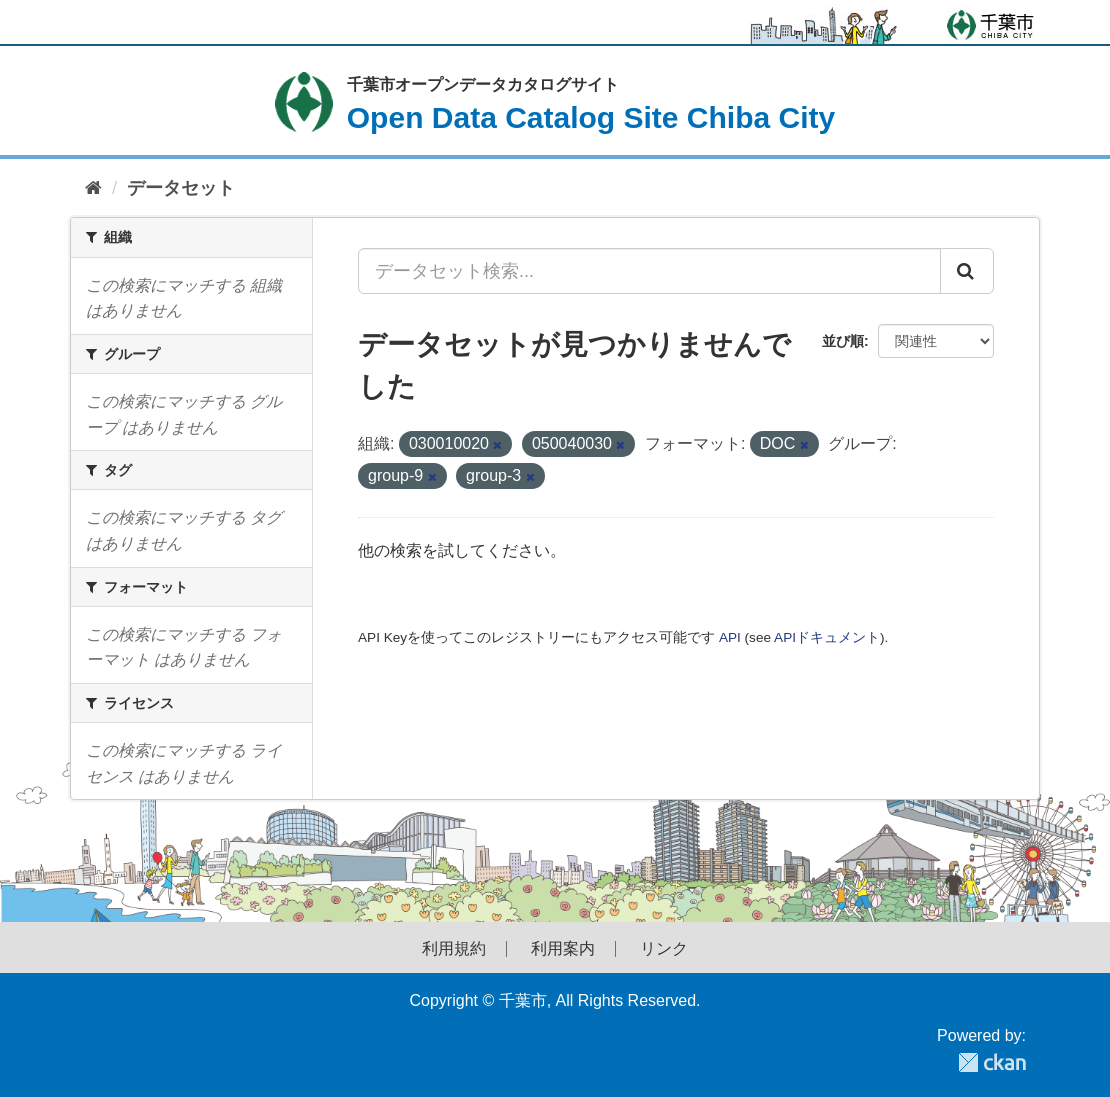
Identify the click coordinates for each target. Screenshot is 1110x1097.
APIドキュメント (827, 637)
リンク (664, 949)
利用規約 (454, 949)
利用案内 (563, 949)
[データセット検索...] (649, 271)
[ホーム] (93, 188)
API (730, 637)
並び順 (843, 341)
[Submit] (967, 271)
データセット (181, 188)
